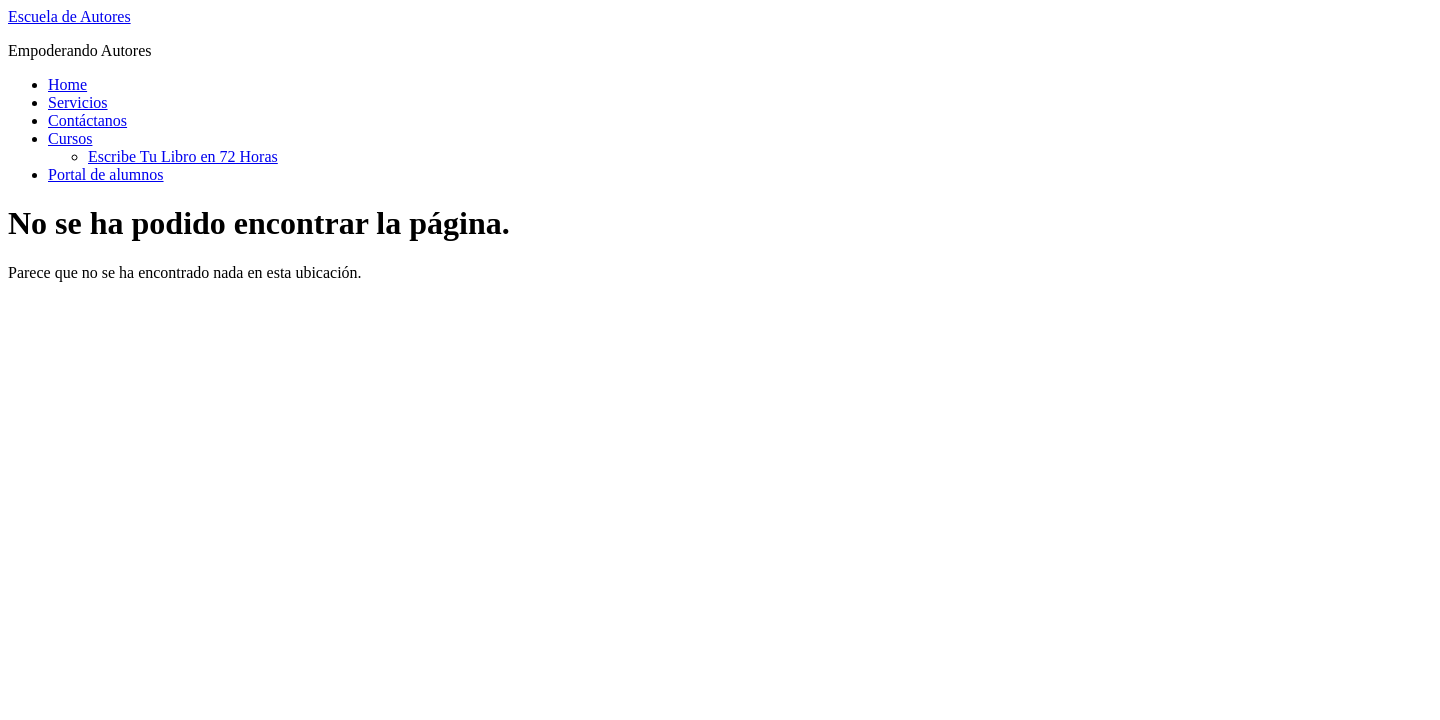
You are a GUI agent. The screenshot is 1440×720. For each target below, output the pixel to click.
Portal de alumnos (106, 174)
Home (67, 84)
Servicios (78, 102)
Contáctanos (87, 120)
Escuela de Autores (69, 16)
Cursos (70, 138)
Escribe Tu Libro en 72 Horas (183, 156)
